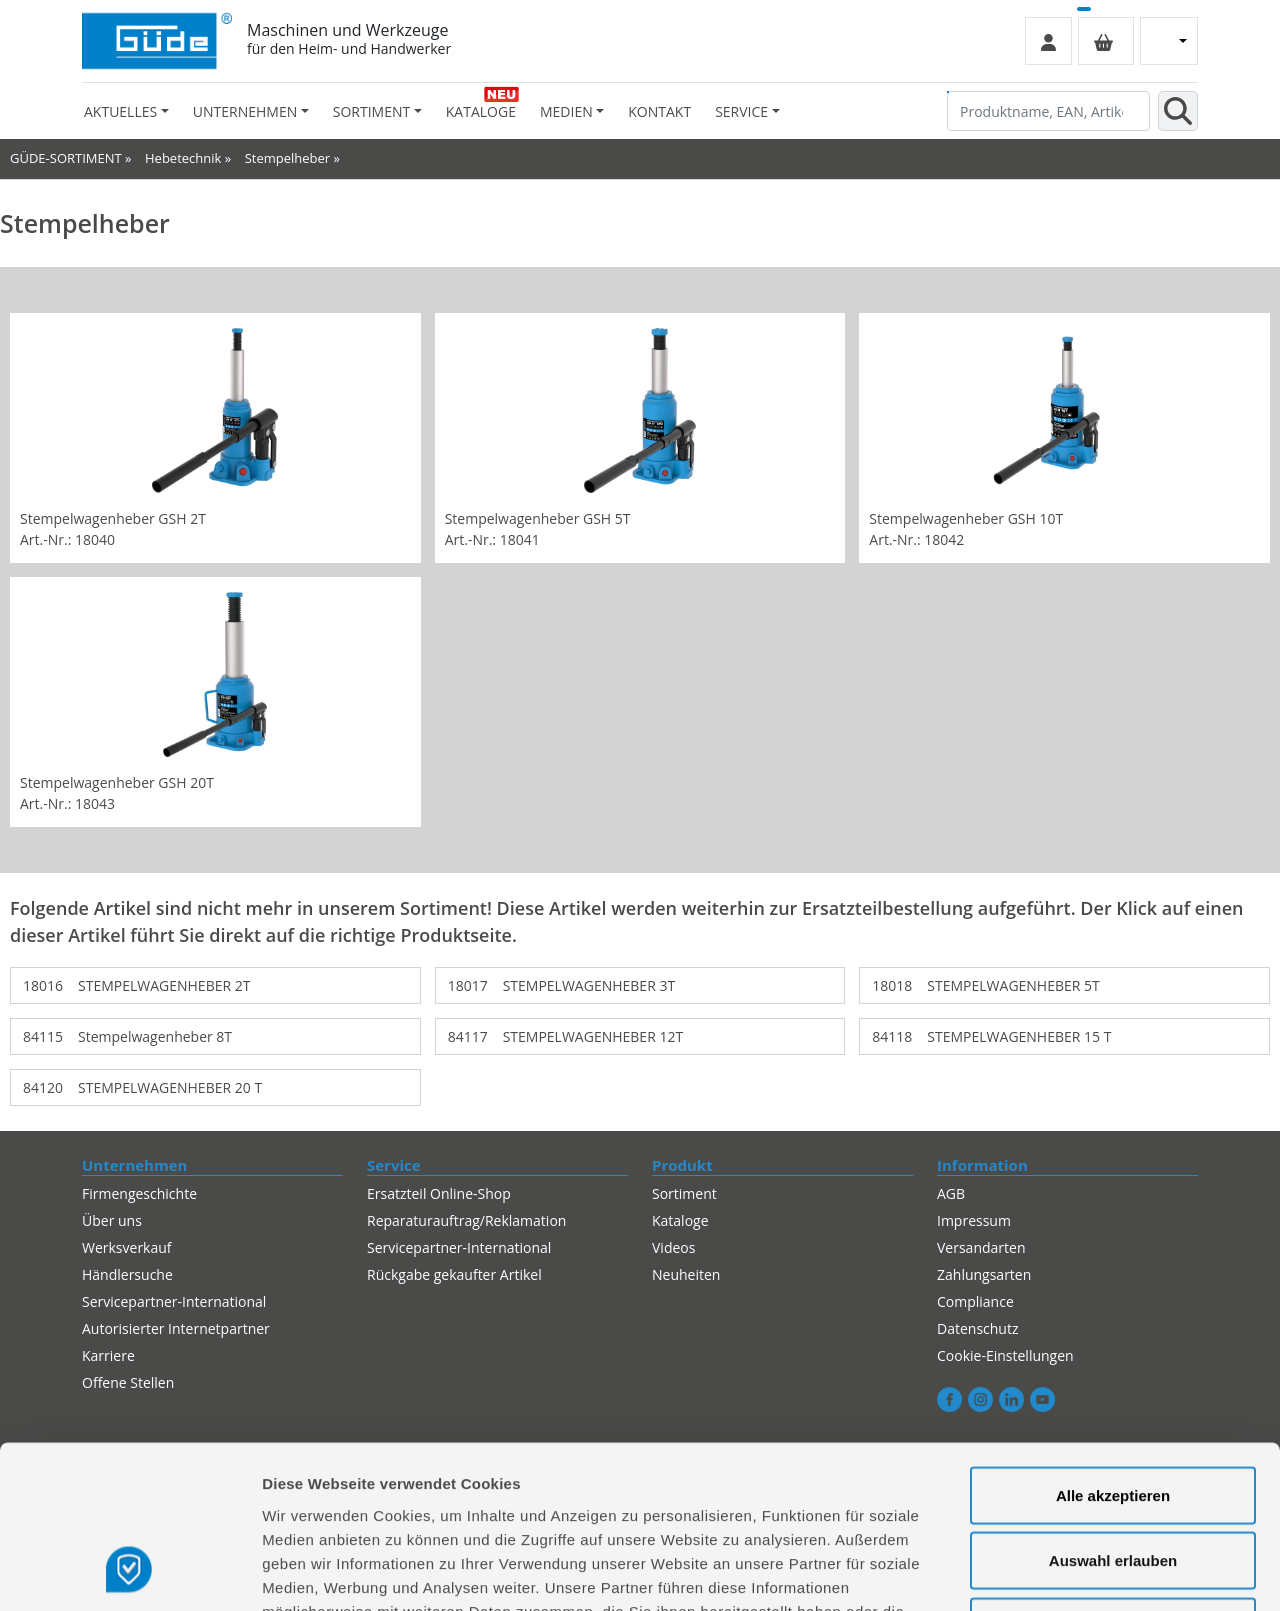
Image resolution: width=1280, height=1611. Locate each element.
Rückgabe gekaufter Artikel (454, 1274)
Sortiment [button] (371, 111)
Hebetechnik (183, 158)
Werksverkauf (127, 1247)
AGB (951, 1193)
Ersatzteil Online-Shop (439, 1193)
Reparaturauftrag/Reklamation (466, 1220)
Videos (673, 1247)
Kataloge (481, 111)
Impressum (974, 1220)
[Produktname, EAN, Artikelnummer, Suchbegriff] (1048, 111)
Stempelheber (287, 158)
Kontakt (659, 111)
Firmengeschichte (139, 1193)
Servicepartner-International (459, 1247)
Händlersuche (127, 1274)
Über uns (112, 1220)
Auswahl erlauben (1113, 1414)
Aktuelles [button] (120, 111)
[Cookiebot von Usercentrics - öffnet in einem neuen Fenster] (129, 1572)
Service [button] (741, 111)
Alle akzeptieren (1113, 1348)
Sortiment (684, 1193)
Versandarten (981, 1247)
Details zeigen (1063, 1571)
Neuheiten (686, 1274)
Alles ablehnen (1113, 1479)
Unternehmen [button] (245, 111)
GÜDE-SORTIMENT (66, 158)
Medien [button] (566, 111)
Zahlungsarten (984, 1274)
